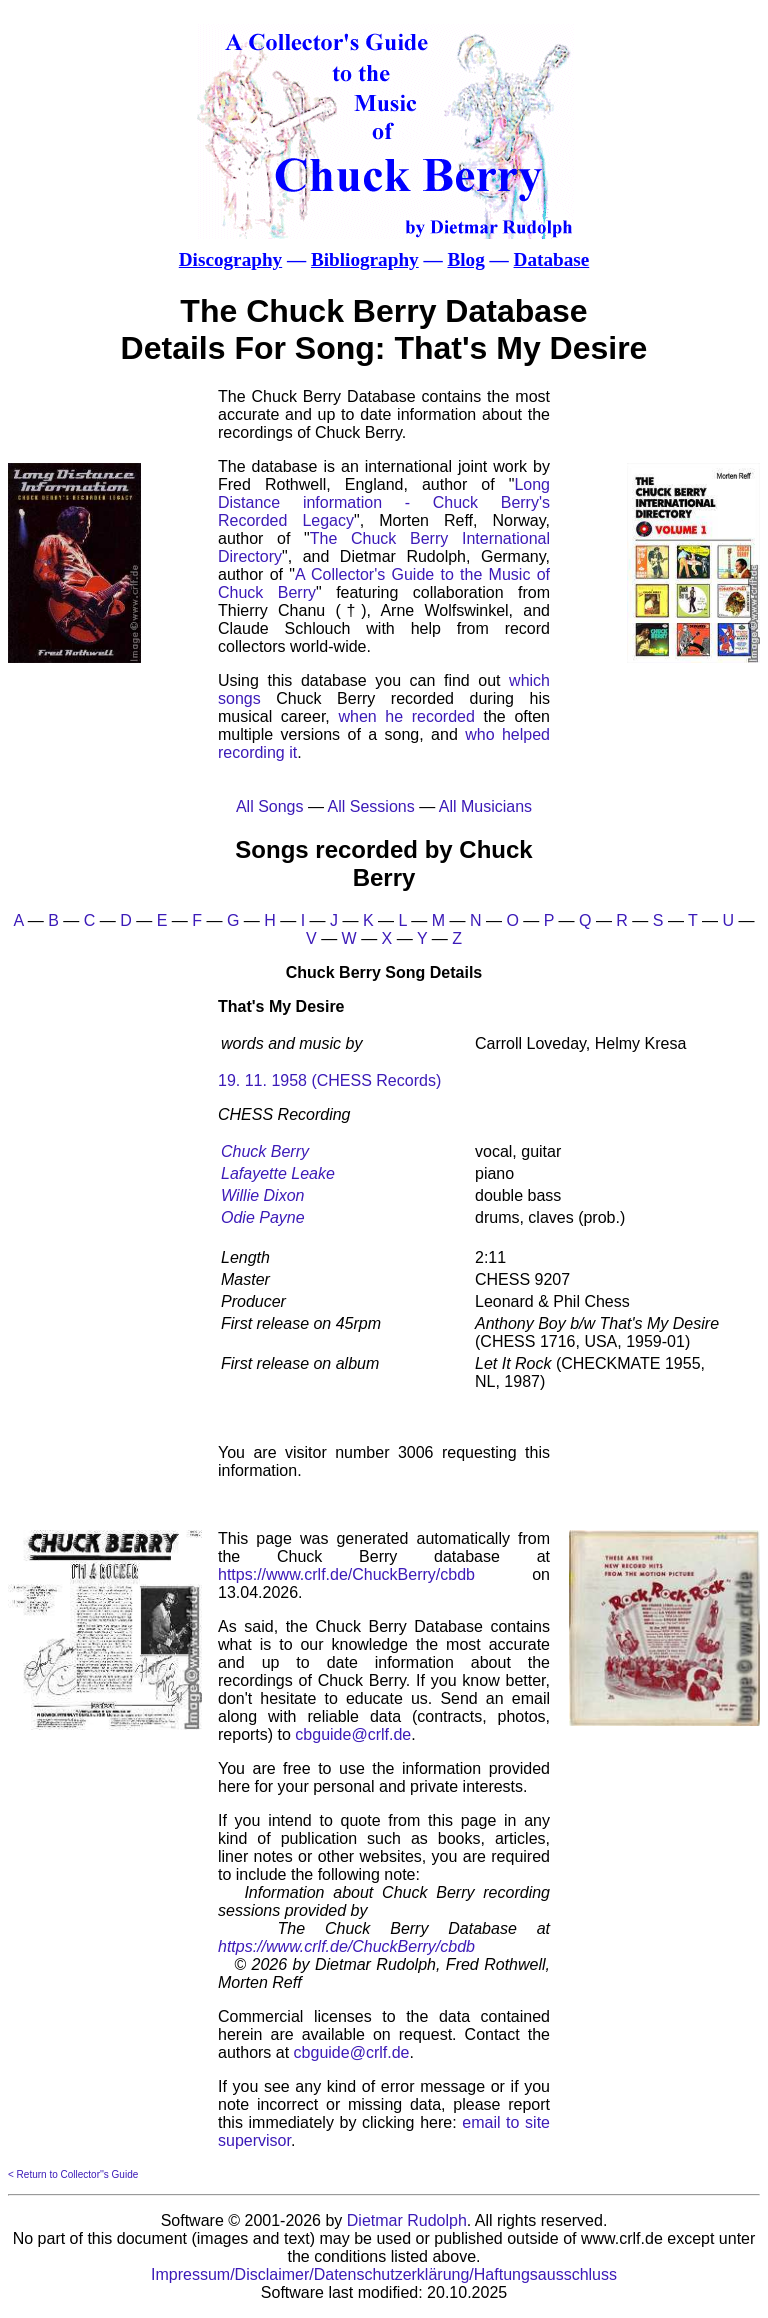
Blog (465, 259)
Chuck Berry (265, 1151)
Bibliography (365, 259)
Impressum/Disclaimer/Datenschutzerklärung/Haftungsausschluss (384, 2274)
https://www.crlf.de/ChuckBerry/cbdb (346, 1574)
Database (552, 259)
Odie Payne (263, 1217)
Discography (230, 259)
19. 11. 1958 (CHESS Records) (329, 1080)
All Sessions (371, 806)
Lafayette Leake (278, 1173)
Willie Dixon (262, 1195)
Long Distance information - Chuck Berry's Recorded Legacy (384, 502)
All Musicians (485, 806)
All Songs (270, 806)
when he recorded (406, 716)
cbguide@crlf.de (353, 1734)
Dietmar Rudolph (407, 2220)
